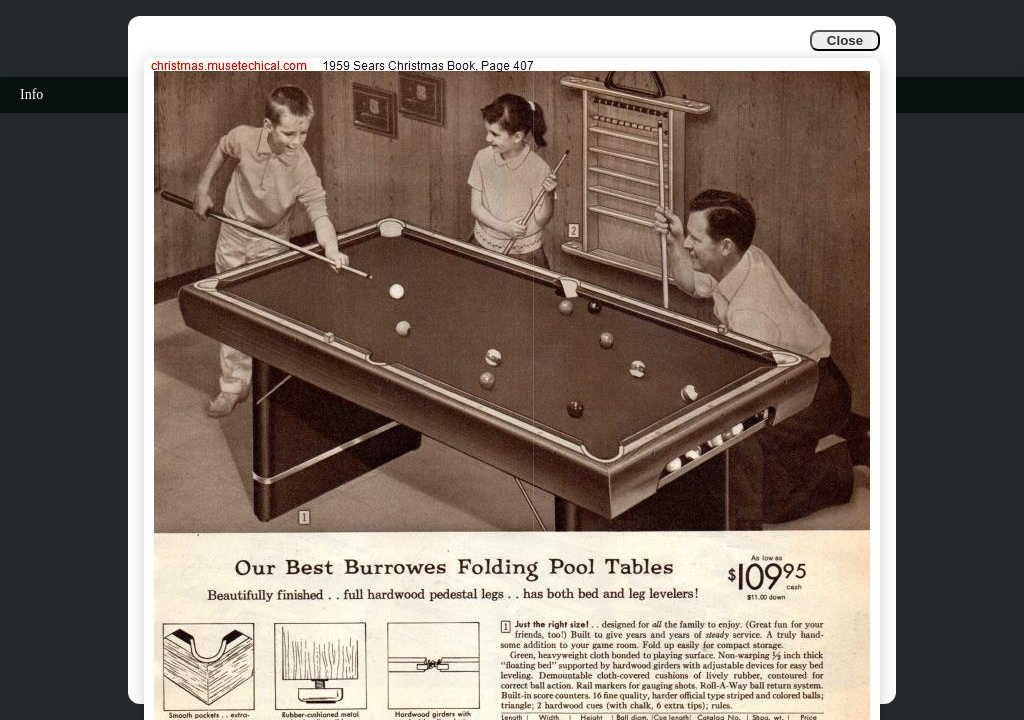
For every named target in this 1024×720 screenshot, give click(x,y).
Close (845, 40)
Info (31, 94)
